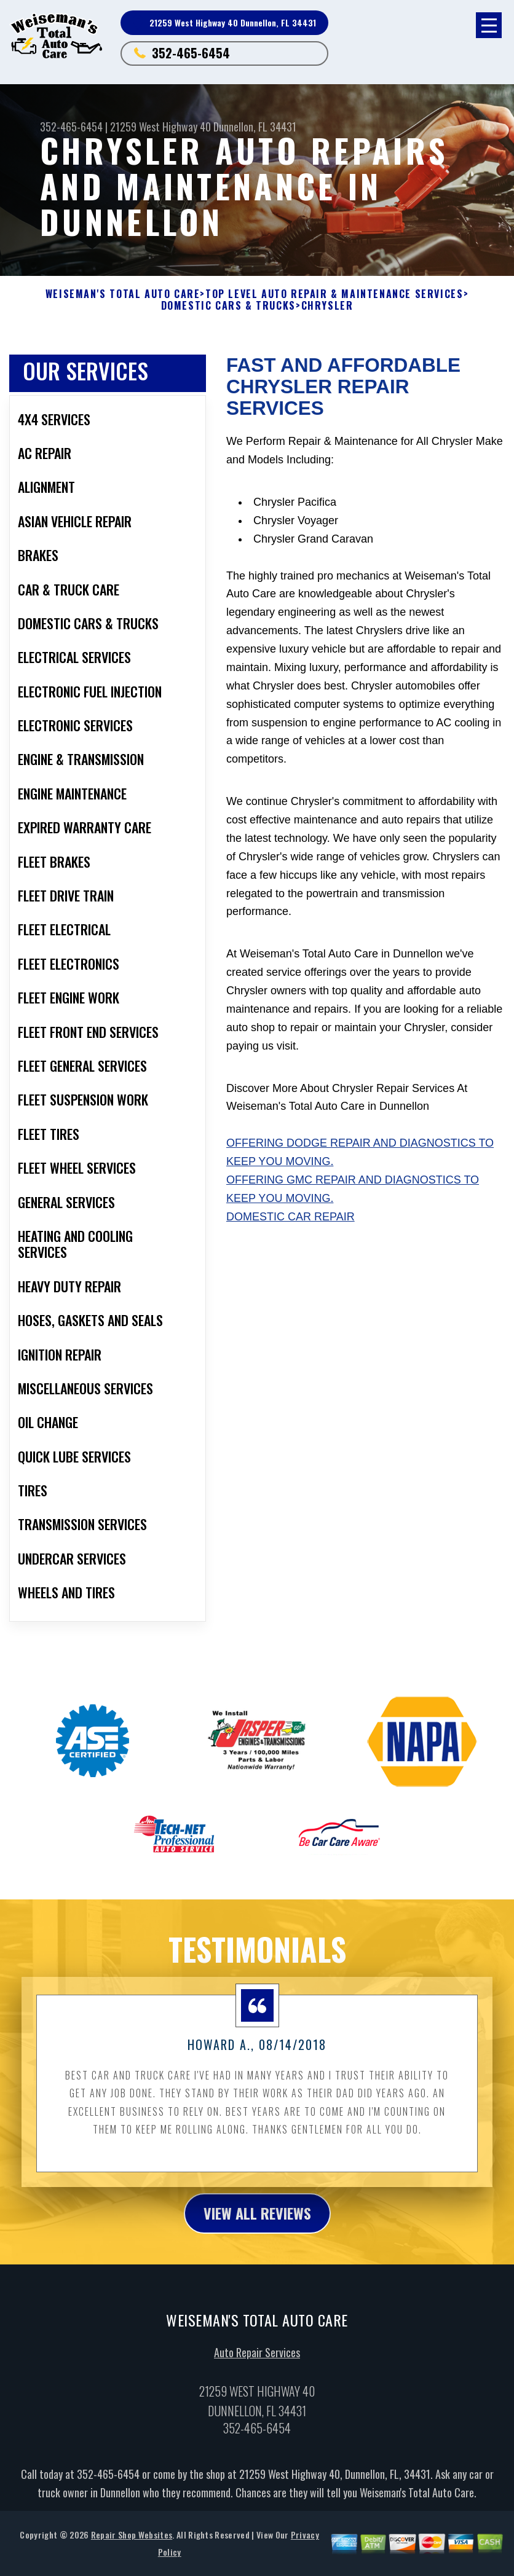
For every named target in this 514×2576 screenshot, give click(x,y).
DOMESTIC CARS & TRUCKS (228, 306)
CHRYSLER (327, 306)
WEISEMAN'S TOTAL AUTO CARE (122, 294)
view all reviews (257, 2243)
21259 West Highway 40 (160, 127)
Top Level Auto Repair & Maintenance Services (334, 294)
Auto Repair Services (257, 2383)
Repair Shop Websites (131, 2565)
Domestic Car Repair (290, 1217)
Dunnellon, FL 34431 (254, 127)
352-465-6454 (191, 52)
